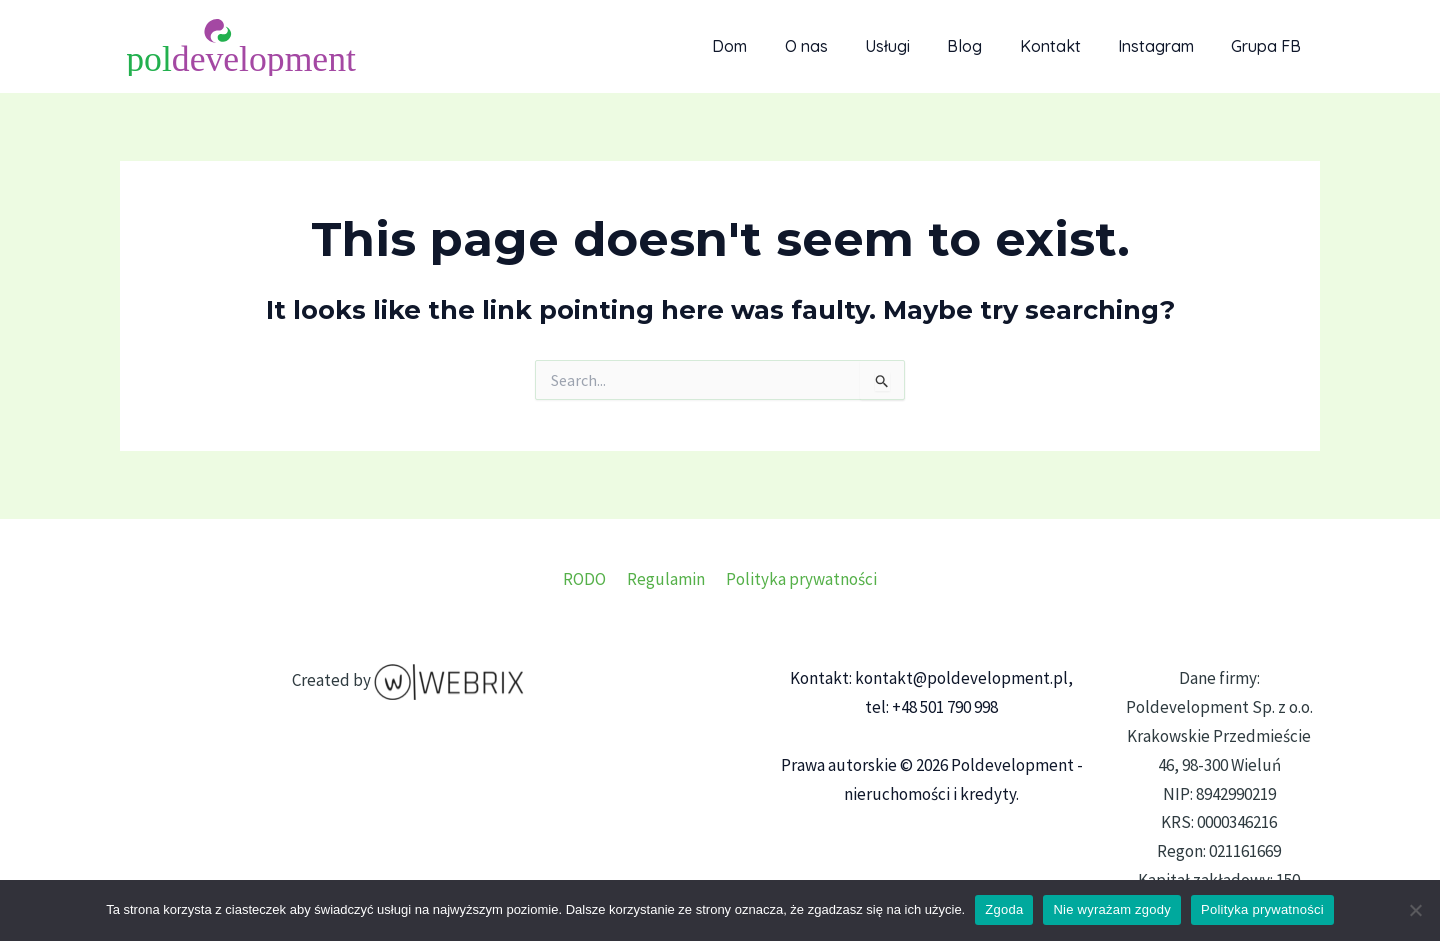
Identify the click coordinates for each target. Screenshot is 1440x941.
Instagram (1164, 46)
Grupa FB (1269, 46)
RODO (588, 579)
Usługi (911, 46)
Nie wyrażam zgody (1112, 909)
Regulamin (666, 579)
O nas (835, 46)
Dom (764, 46)
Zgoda (1004, 909)
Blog (983, 46)
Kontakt (1063, 46)
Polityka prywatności (797, 579)
